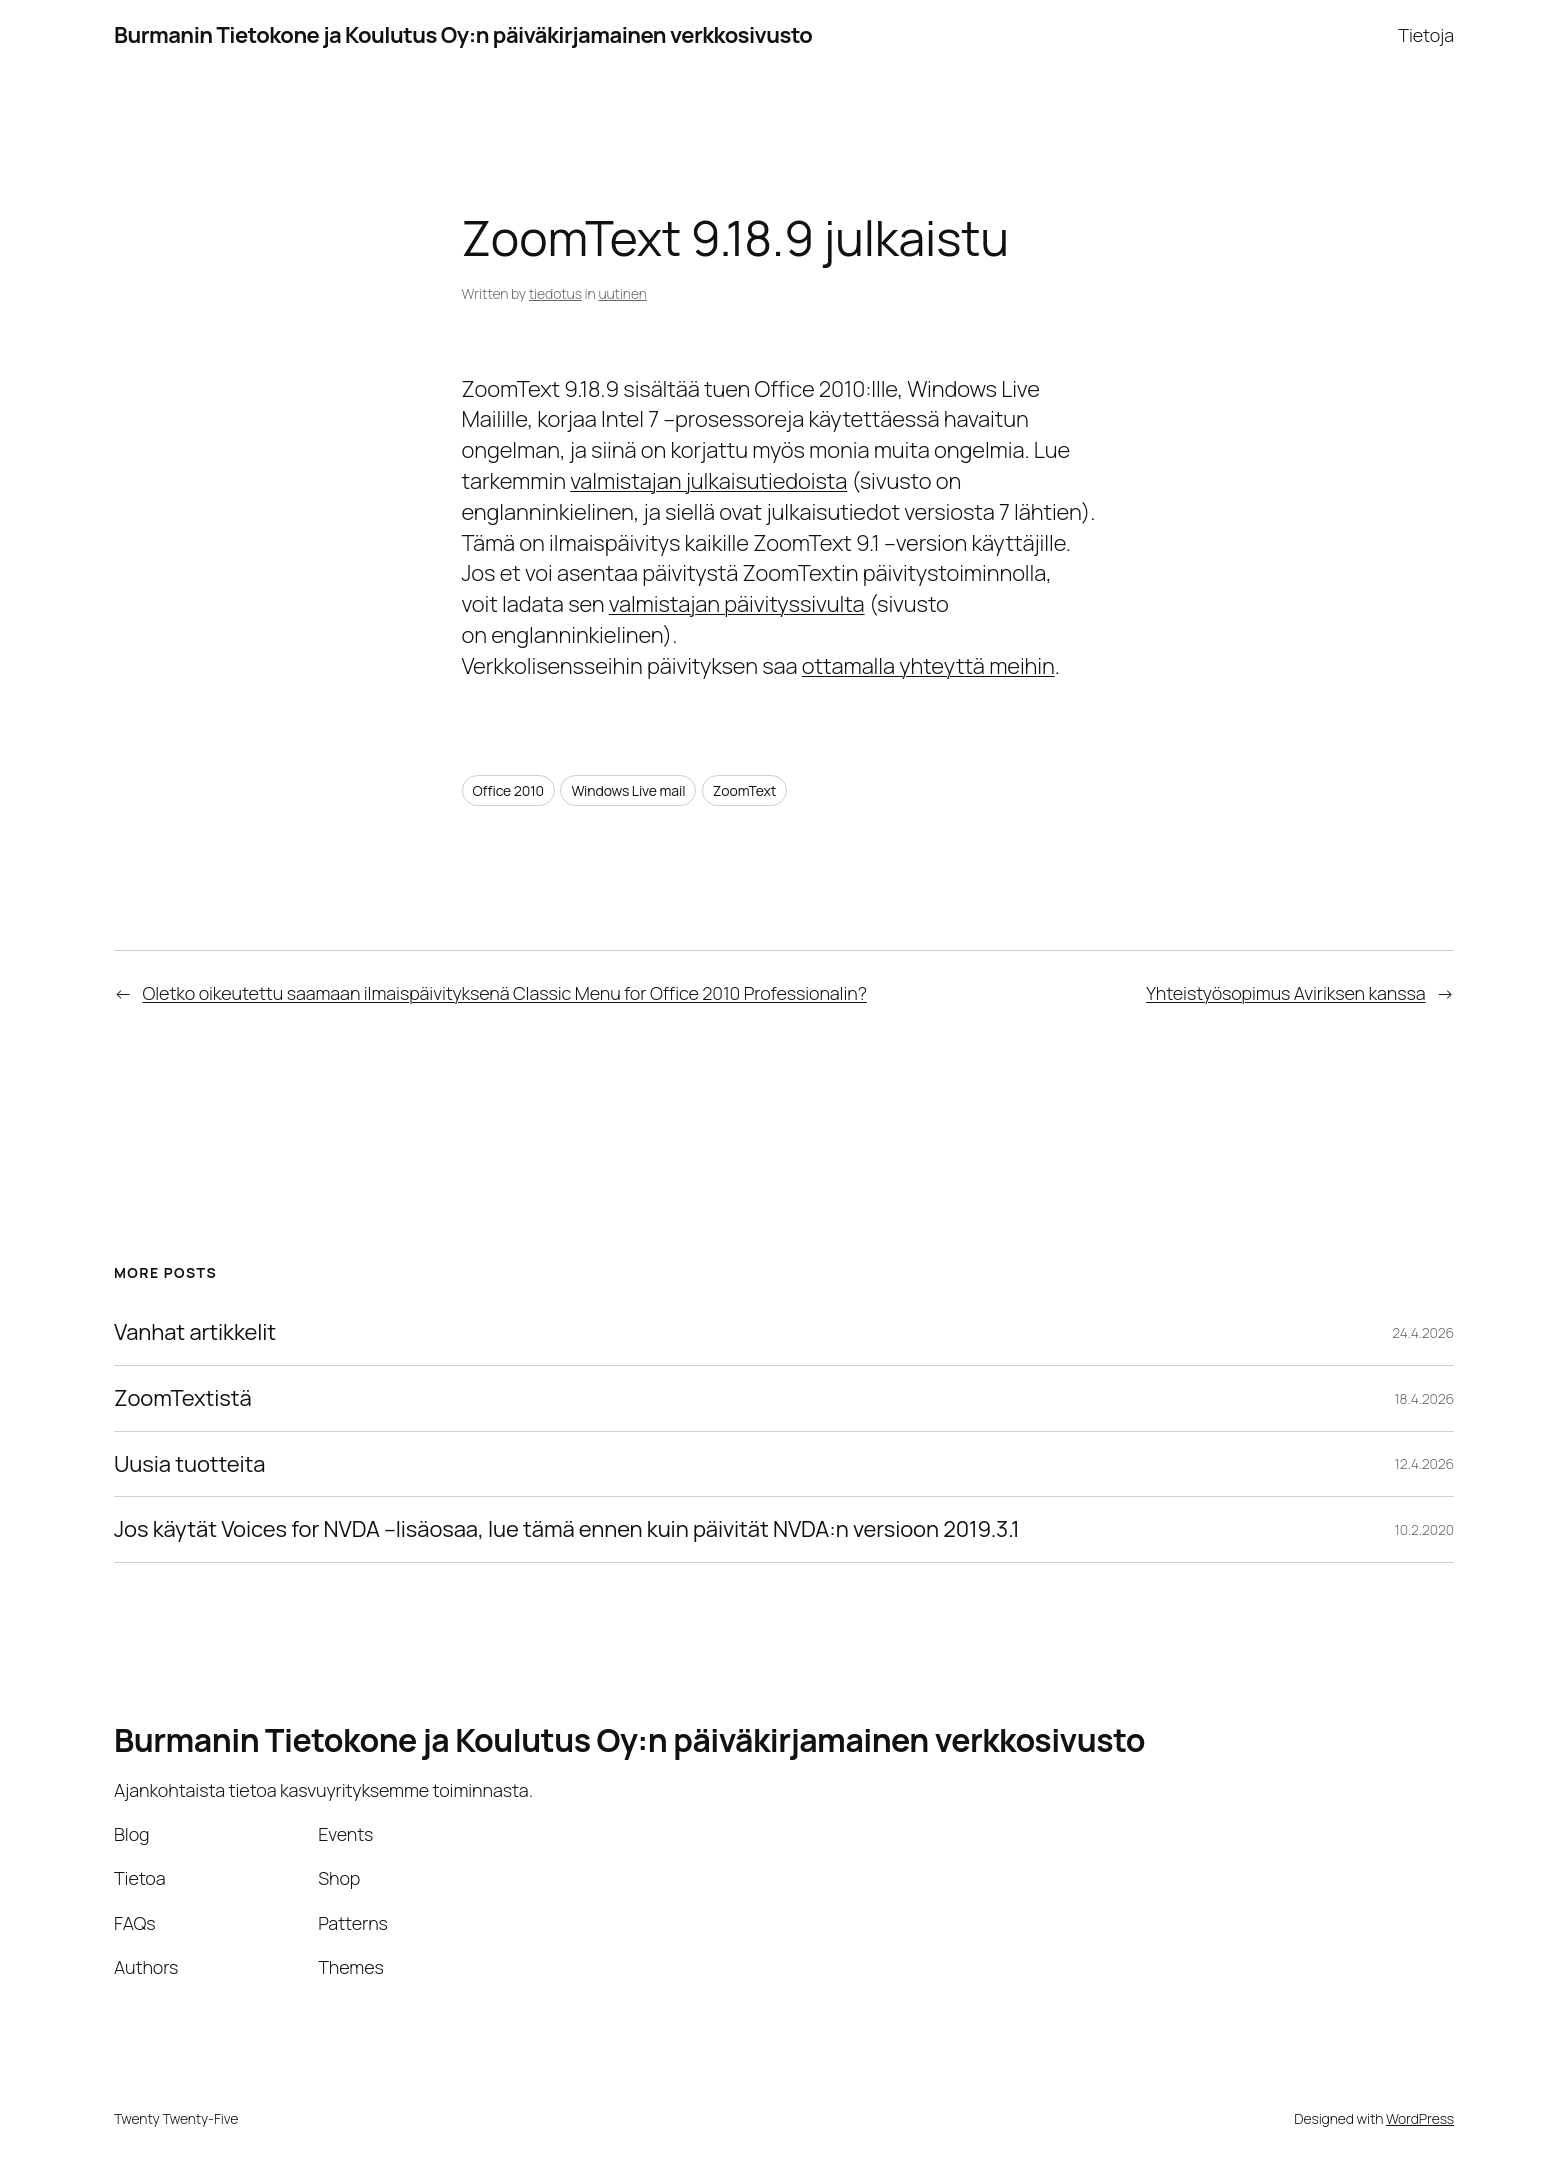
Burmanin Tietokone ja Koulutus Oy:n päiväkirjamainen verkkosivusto (463, 35)
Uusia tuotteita (189, 1464)
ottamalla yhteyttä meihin (928, 666)
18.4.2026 (1424, 1398)
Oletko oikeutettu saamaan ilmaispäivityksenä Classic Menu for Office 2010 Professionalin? (505, 993)
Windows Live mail (628, 790)
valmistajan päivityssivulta (737, 604)
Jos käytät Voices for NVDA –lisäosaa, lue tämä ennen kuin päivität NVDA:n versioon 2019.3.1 (567, 1529)
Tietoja (1426, 35)
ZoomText (745, 790)
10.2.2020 (1425, 1529)
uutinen (622, 293)
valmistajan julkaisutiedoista (708, 481)
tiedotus (555, 293)
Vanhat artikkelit (195, 1332)
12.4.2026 (1424, 1463)
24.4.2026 (1423, 1332)
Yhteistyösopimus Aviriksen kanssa (1285, 993)
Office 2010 (508, 790)
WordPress (1420, 2118)
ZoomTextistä (183, 1398)
